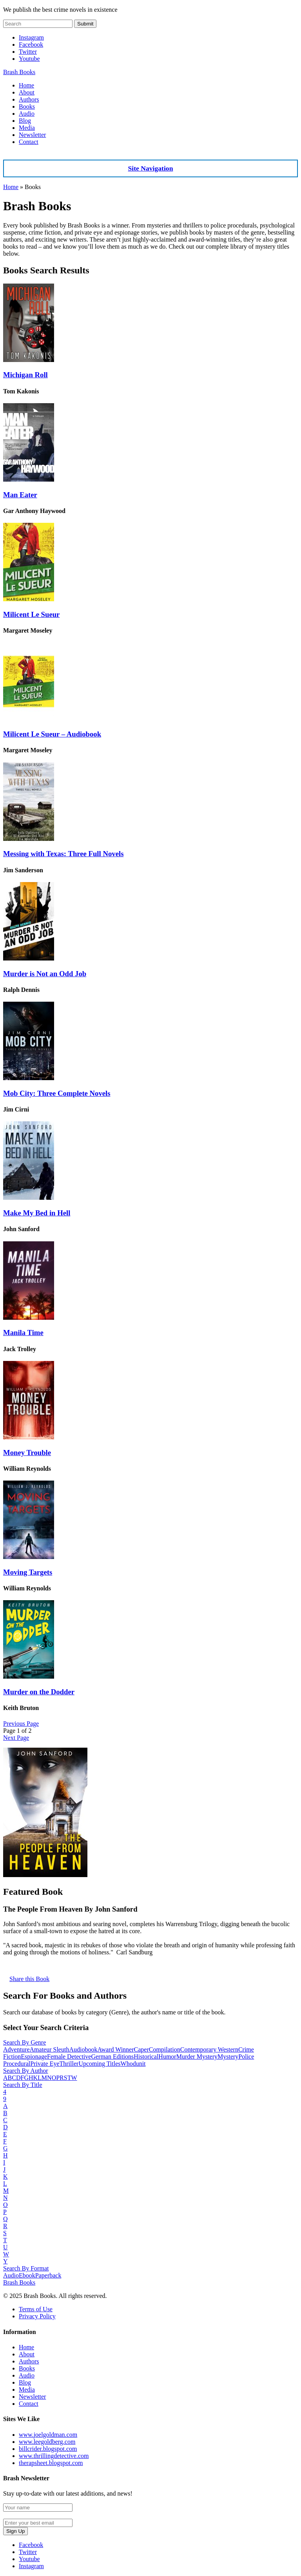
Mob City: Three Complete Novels (57, 1093)
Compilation (164, 2049)
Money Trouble (27, 1452)
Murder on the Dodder (38, 1692)
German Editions (112, 2056)
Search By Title (22, 2084)
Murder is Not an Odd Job (44, 974)
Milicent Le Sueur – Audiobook (52, 734)
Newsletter (32, 134)
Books (27, 106)
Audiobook (83, 2049)
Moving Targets (27, 1572)
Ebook (27, 2275)
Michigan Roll (25, 375)
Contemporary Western (209, 2049)
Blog (25, 120)
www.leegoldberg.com (47, 2441)
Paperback (48, 2275)
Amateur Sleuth (49, 2049)
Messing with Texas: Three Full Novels (63, 854)
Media (27, 127)
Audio (26, 113)
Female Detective (69, 2056)
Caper (141, 2049)
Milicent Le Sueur (31, 614)
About (26, 92)
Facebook (31, 44)
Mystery (228, 2056)
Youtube (29, 58)
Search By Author (25, 2070)
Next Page (16, 1737)
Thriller (69, 2063)
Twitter (28, 51)
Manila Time (23, 1332)
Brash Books (19, 72)
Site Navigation (150, 168)
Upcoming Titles (99, 2063)
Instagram (31, 37)
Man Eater (20, 495)
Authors (29, 99)
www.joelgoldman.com (48, 2434)
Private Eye (44, 2063)
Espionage (34, 2056)
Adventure (16, 2049)
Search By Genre (24, 2042)
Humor (167, 2056)
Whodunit (133, 2063)
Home (26, 85)
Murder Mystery (197, 2056)
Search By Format (26, 2268)
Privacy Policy (37, 2316)
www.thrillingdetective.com (54, 2455)
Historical (146, 2056)
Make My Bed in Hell (36, 1213)
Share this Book (29, 1979)
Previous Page (21, 1723)
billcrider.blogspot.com (48, 2448)
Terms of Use (36, 2309)
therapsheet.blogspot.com (51, 2463)
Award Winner (115, 2049)
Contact (28, 141)
